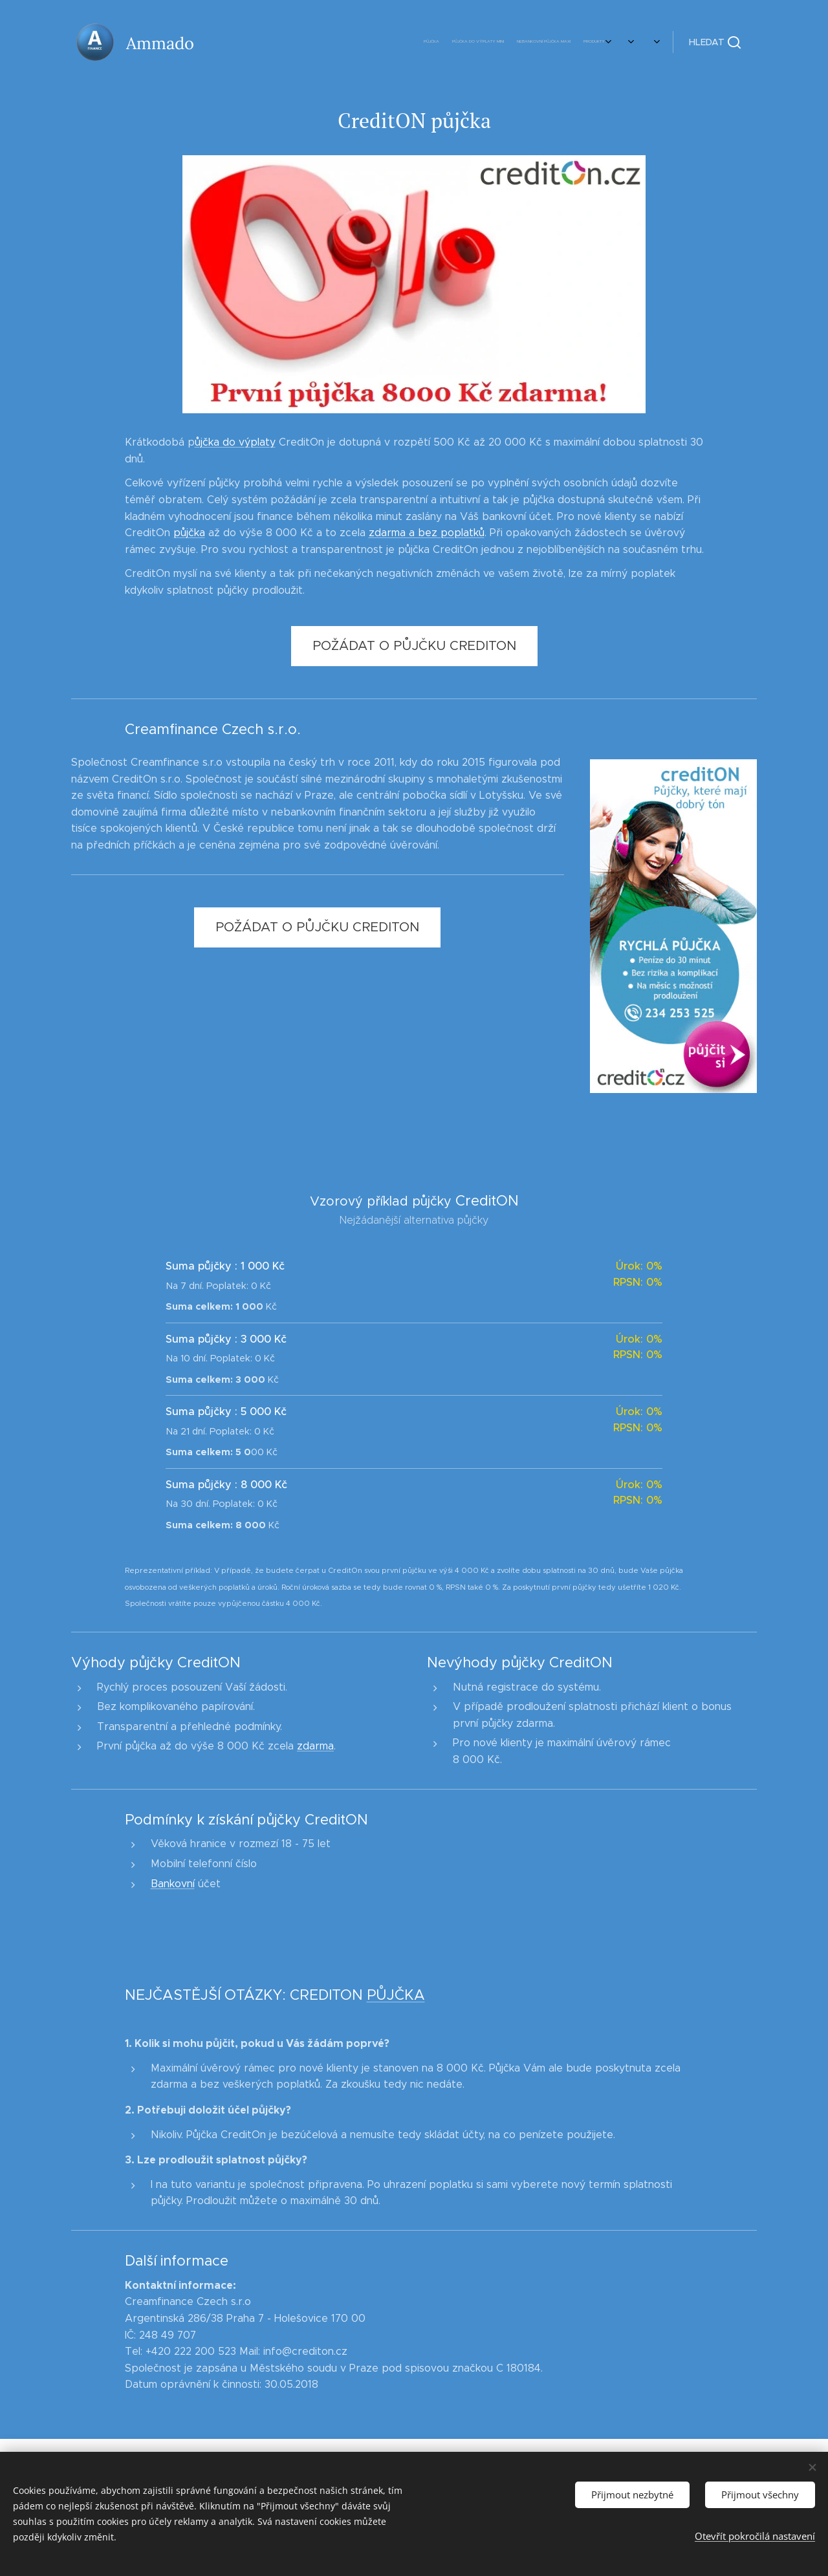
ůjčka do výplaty (235, 442)
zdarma (315, 1746)
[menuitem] (480, 42)
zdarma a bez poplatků (427, 532)
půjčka (189, 532)
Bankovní (173, 1884)
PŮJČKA (396, 1995)
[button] (715, 42)
